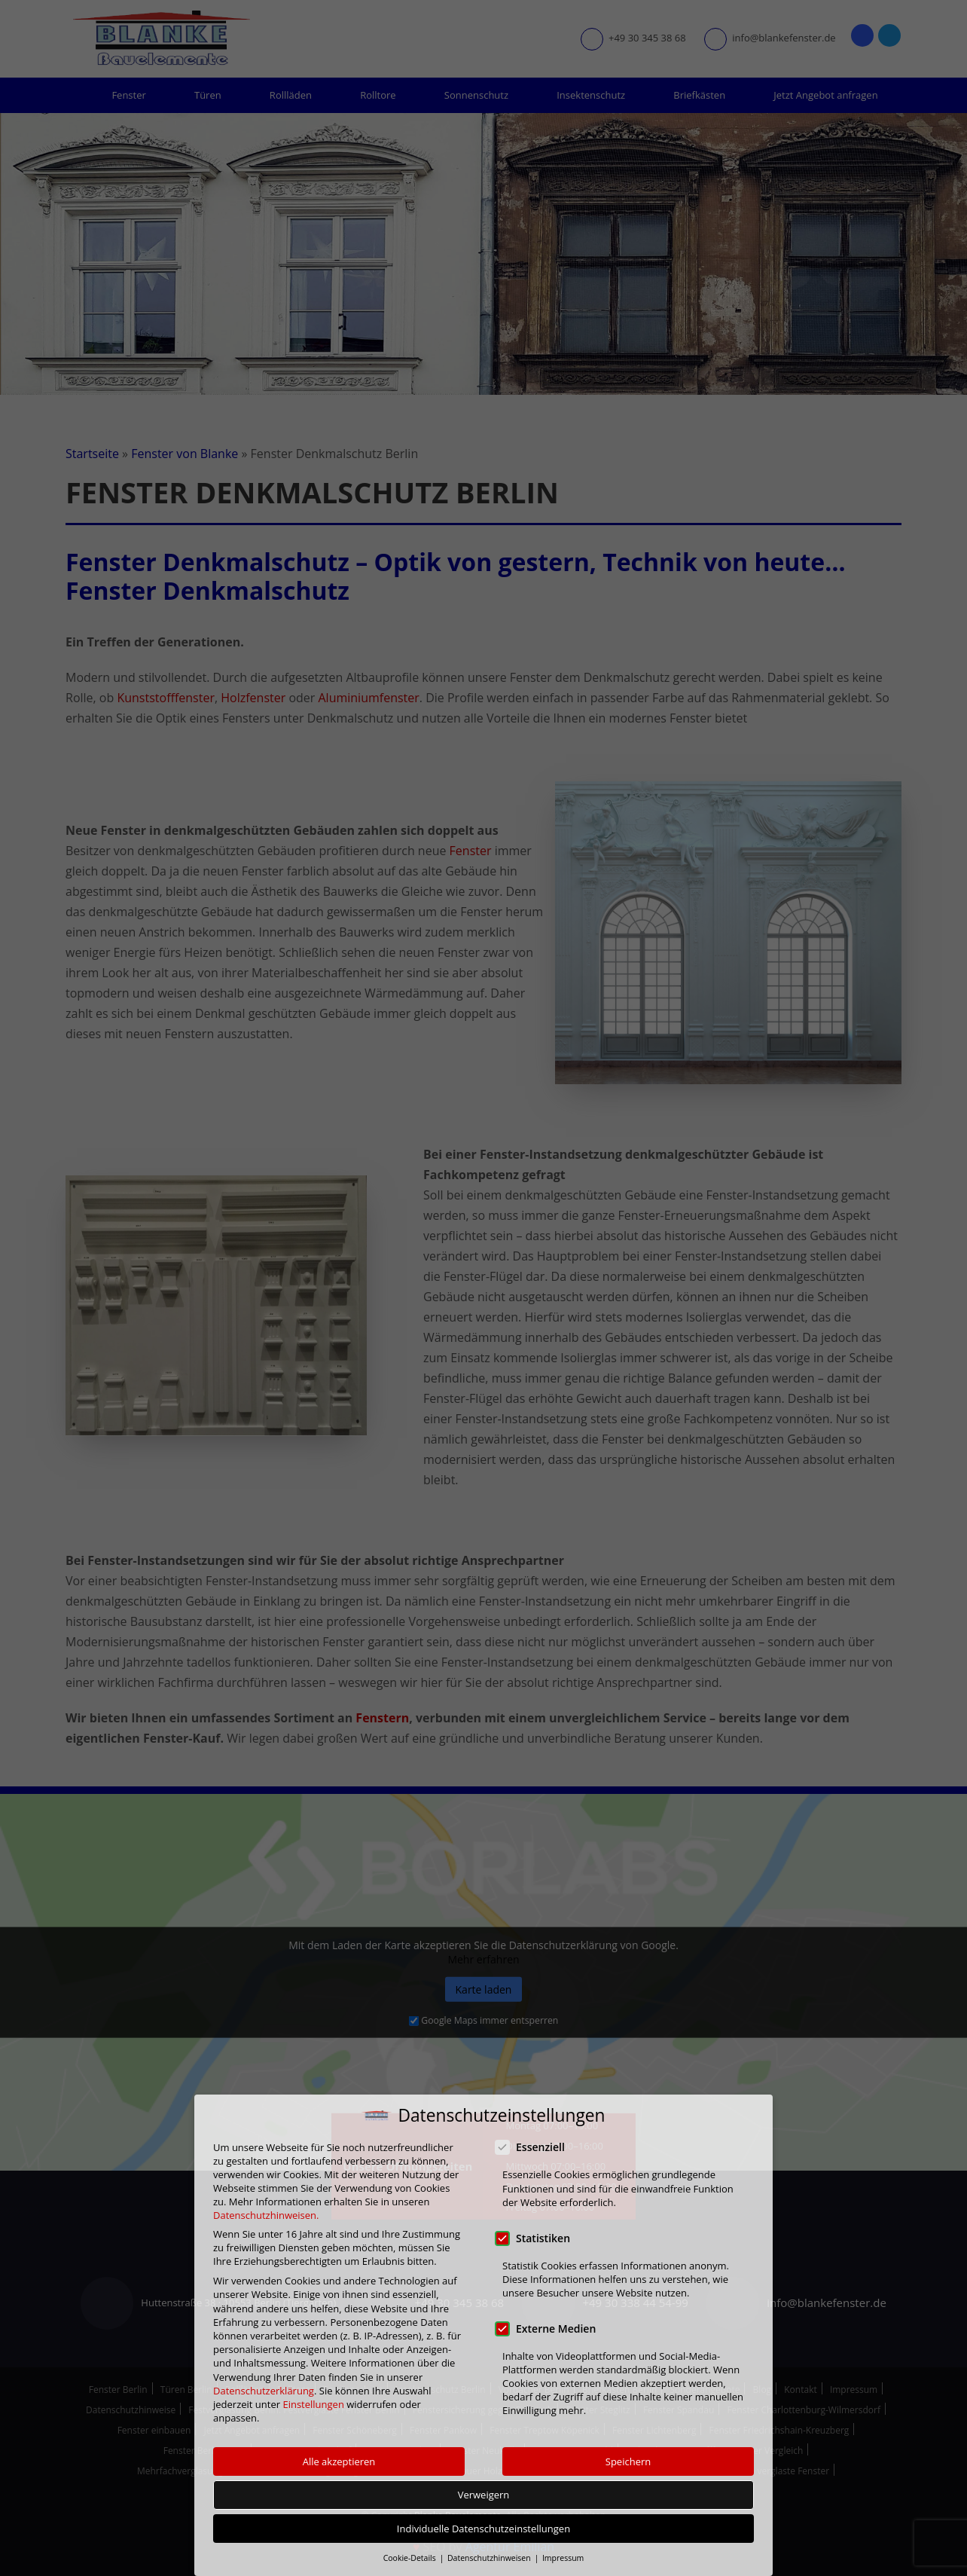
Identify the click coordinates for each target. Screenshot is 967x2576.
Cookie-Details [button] (410, 2558)
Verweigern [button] (484, 2494)
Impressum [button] (563, 2558)
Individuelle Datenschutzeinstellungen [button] (483, 2528)
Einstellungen (312, 2404)
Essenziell (535, 2147)
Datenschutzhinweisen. (266, 2215)
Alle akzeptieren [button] (339, 2461)
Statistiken (537, 2237)
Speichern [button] (628, 2461)
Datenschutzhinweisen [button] (489, 2558)
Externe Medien (550, 2328)
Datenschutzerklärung (263, 2390)
